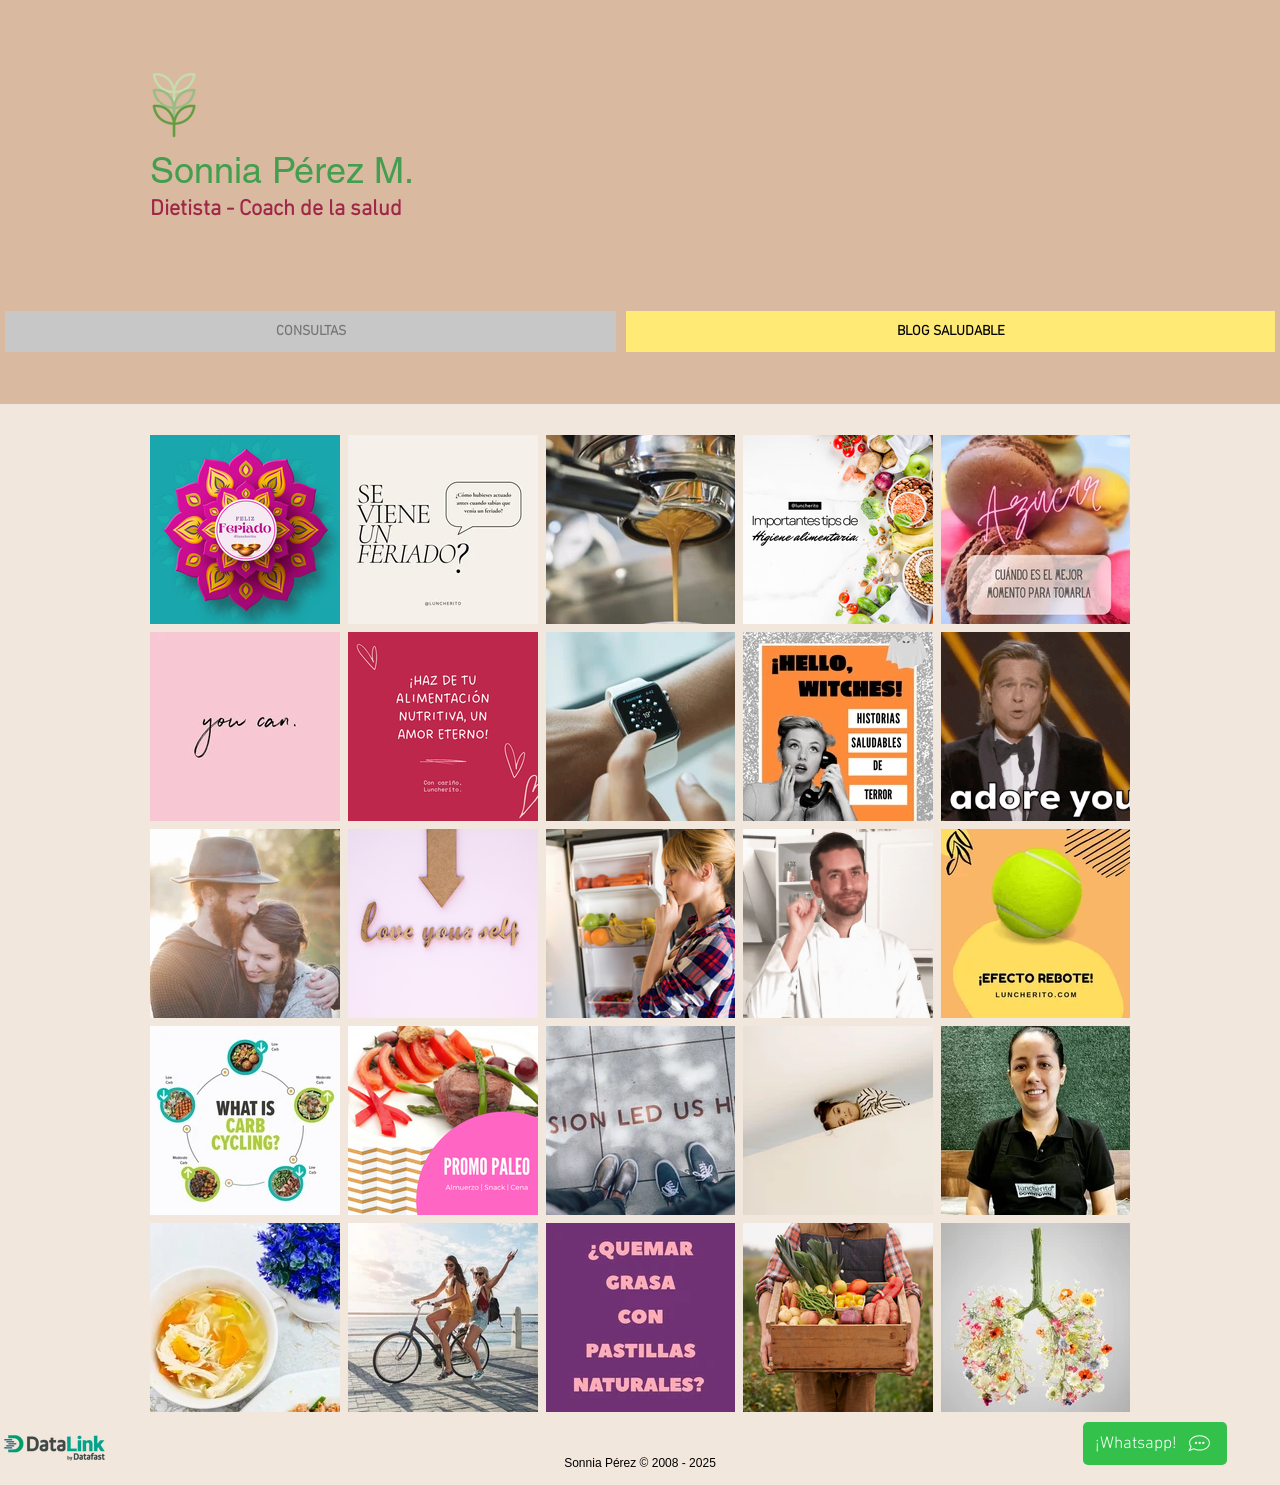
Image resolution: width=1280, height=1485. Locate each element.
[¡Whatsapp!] (1155, 1443)
